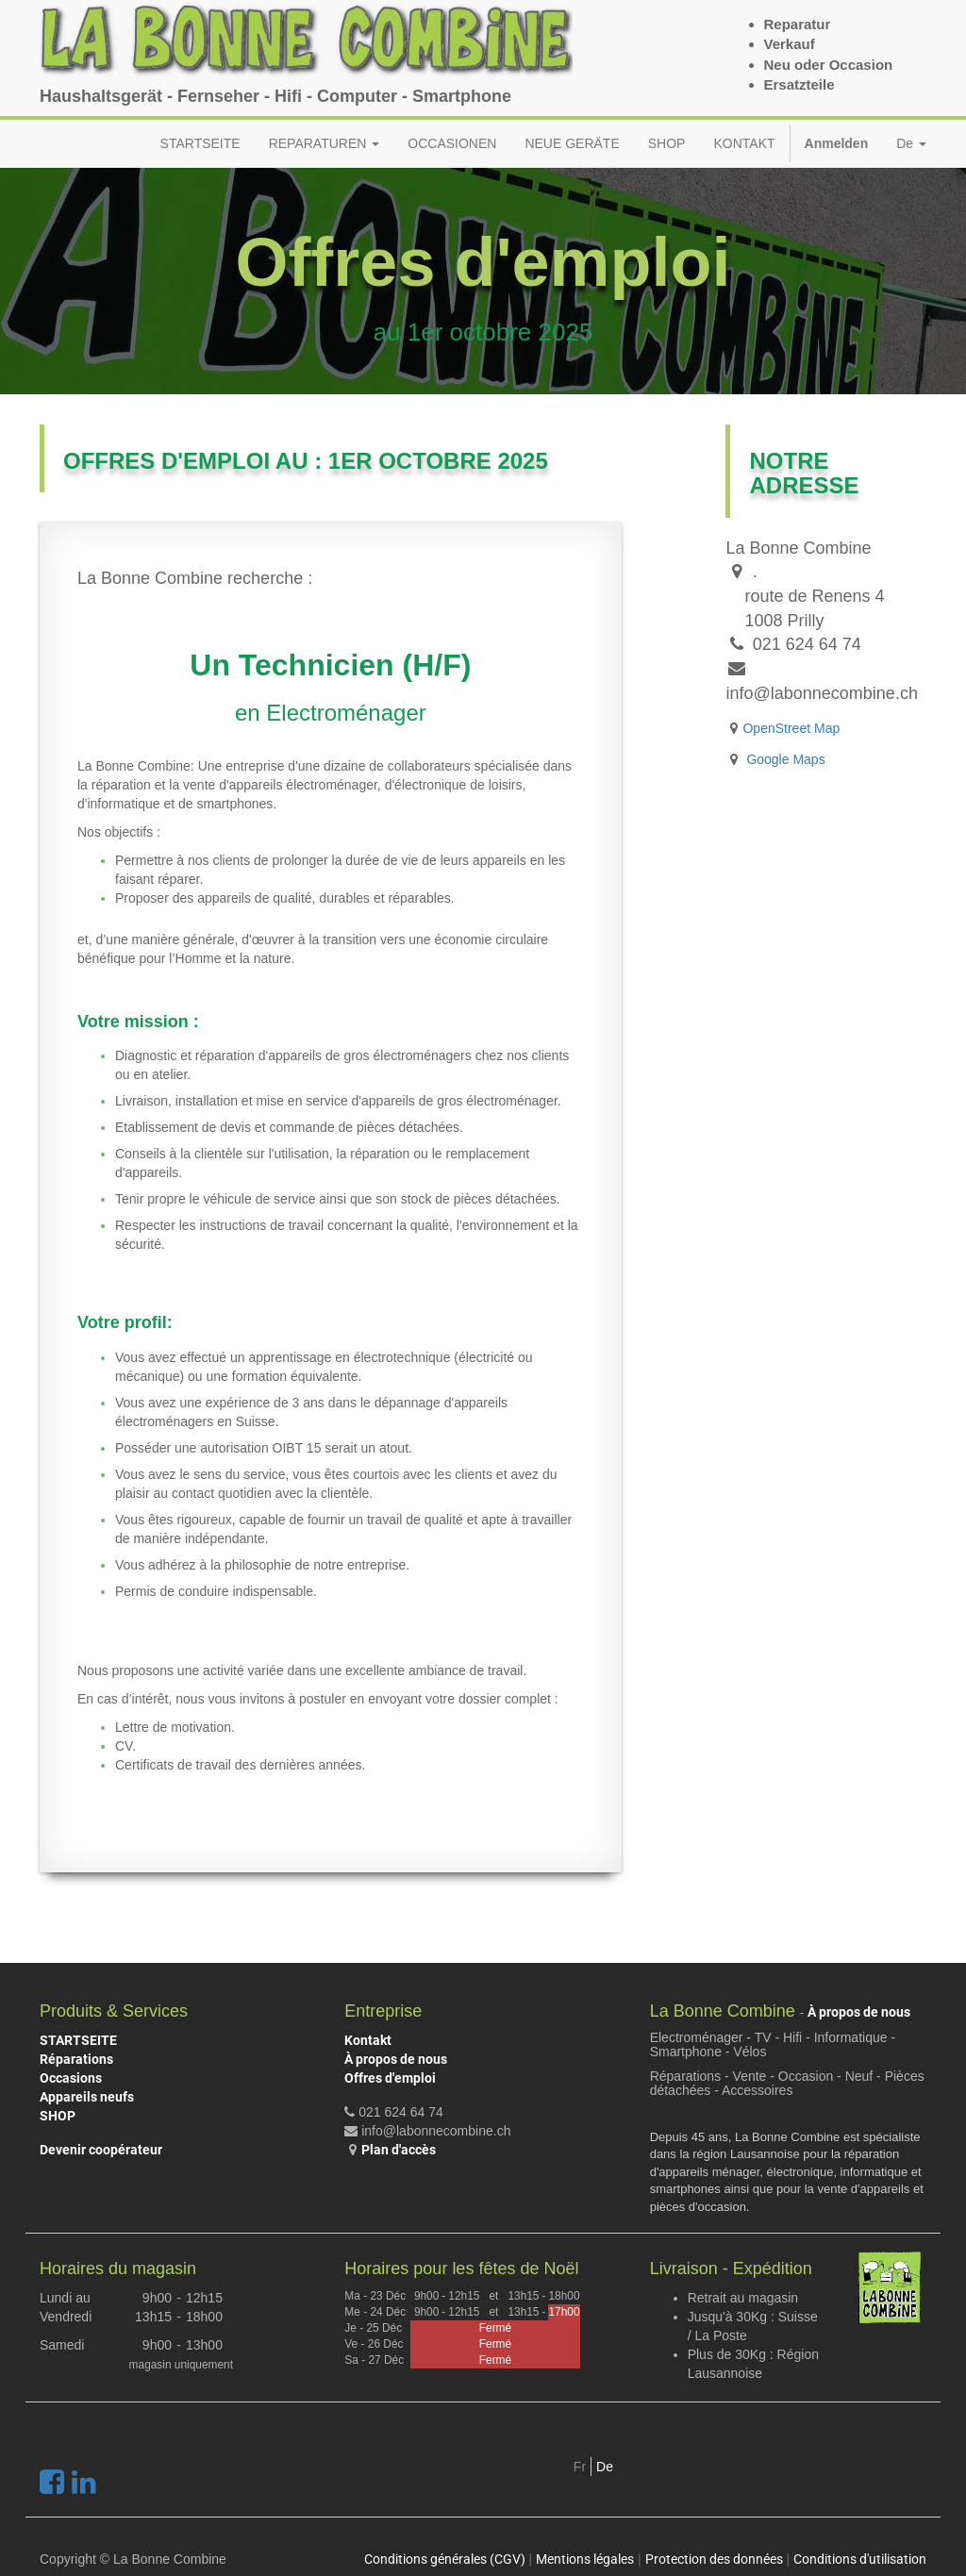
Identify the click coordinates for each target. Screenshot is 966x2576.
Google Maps (785, 759)
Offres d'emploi (390, 2078)
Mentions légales (585, 2559)
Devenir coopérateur (101, 2149)
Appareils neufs (87, 2096)
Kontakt (367, 2040)
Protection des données (714, 2559)
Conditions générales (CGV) (444, 2559)
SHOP (57, 2115)
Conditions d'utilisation (859, 2559)
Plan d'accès (398, 2149)
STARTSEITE (78, 2040)
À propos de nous (395, 2059)
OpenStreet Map (791, 728)
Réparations (76, 2059)
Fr (580, 2466)
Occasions (71, 2078)
